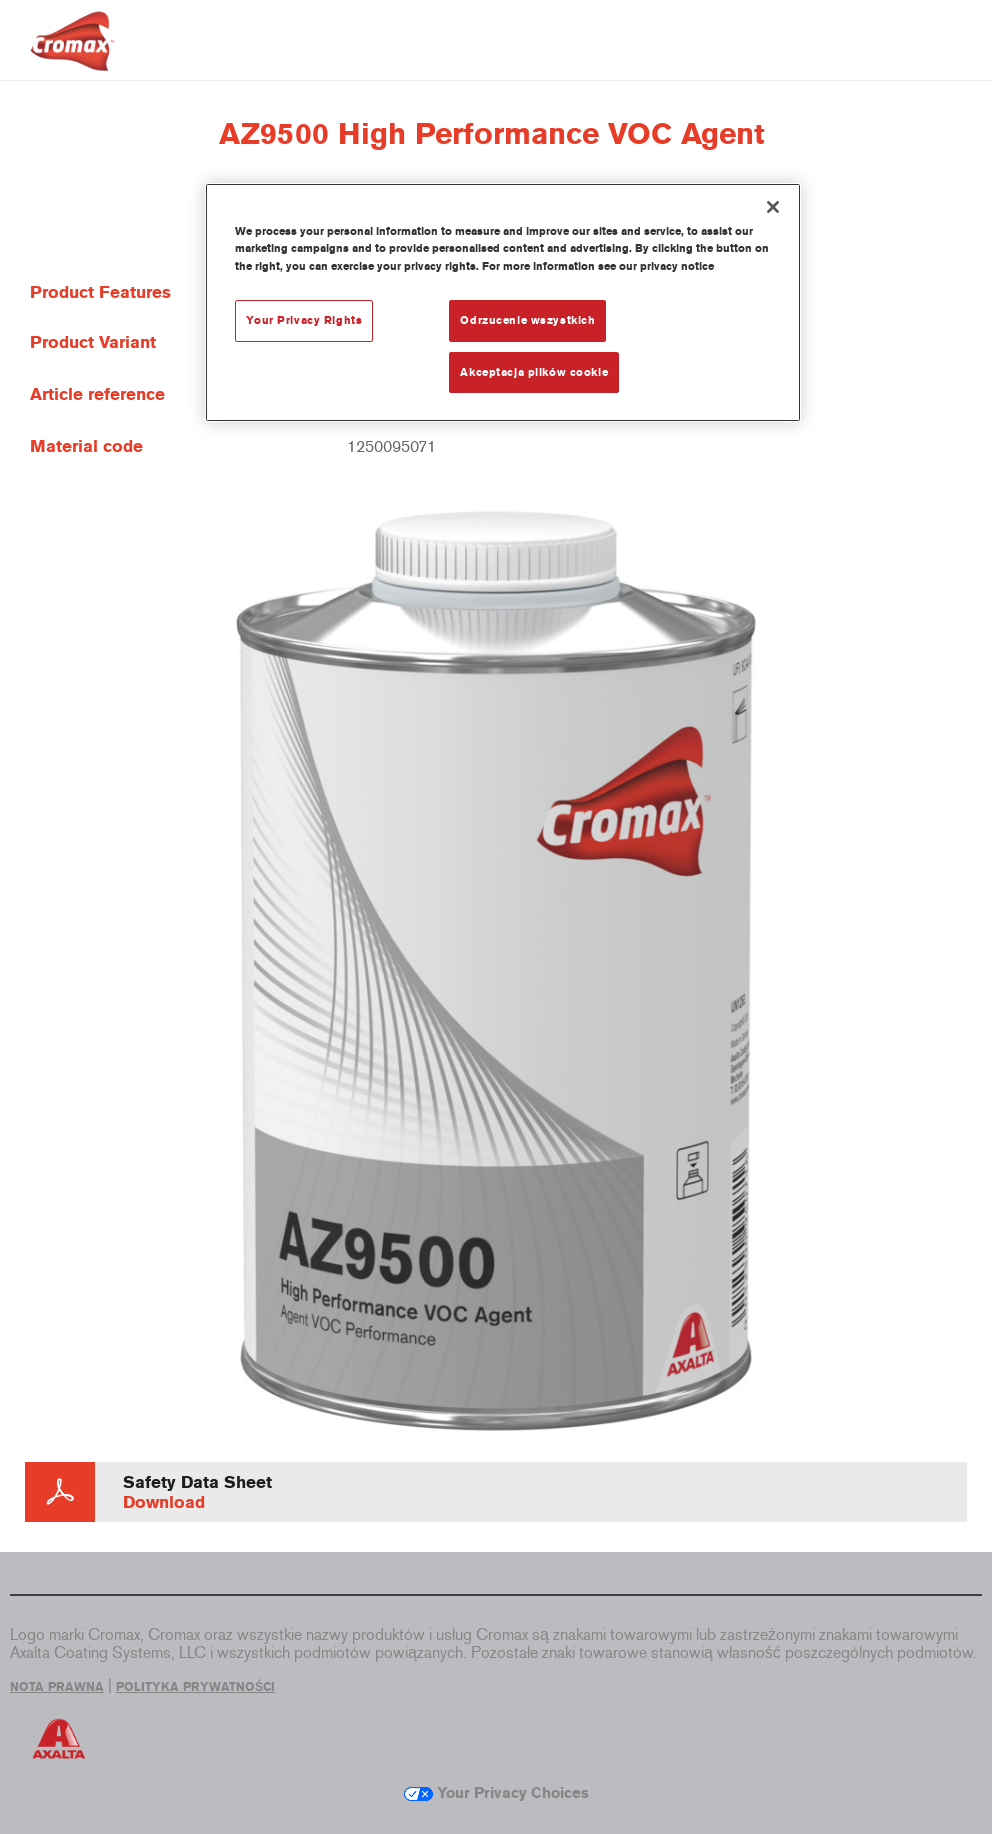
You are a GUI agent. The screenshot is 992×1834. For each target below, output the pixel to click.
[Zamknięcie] (773, 207)
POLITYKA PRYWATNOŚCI (195, 1687)
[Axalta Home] (72, 56)
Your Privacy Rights (304, 320)
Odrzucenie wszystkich (527, 320)
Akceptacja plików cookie (534, 372)
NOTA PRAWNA (57, 1687)
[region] (502, 302)
